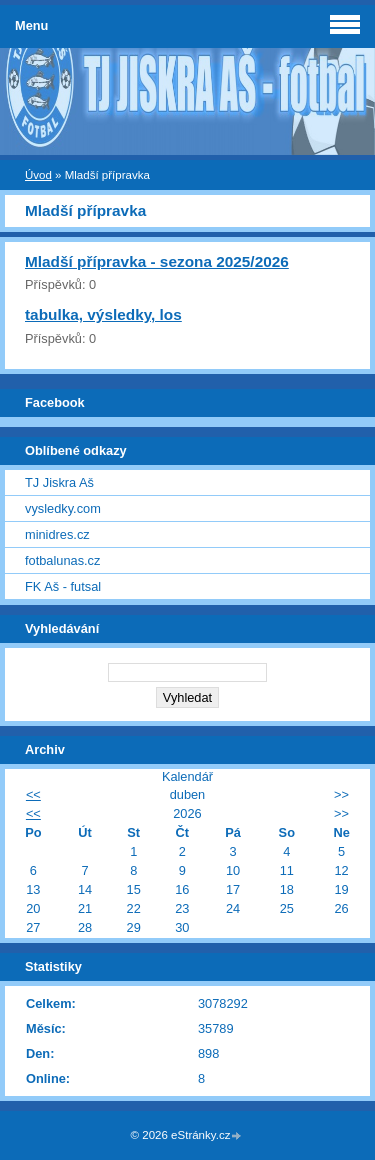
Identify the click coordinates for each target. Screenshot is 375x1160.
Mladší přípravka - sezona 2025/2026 (157, 261)
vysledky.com (63, 508)
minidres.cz (57, 534)
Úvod (38, 175)
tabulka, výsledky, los (103, 314)
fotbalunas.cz (62, 560)
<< (33, 794)
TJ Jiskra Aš (59, 482)
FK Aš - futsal (63, 586)
